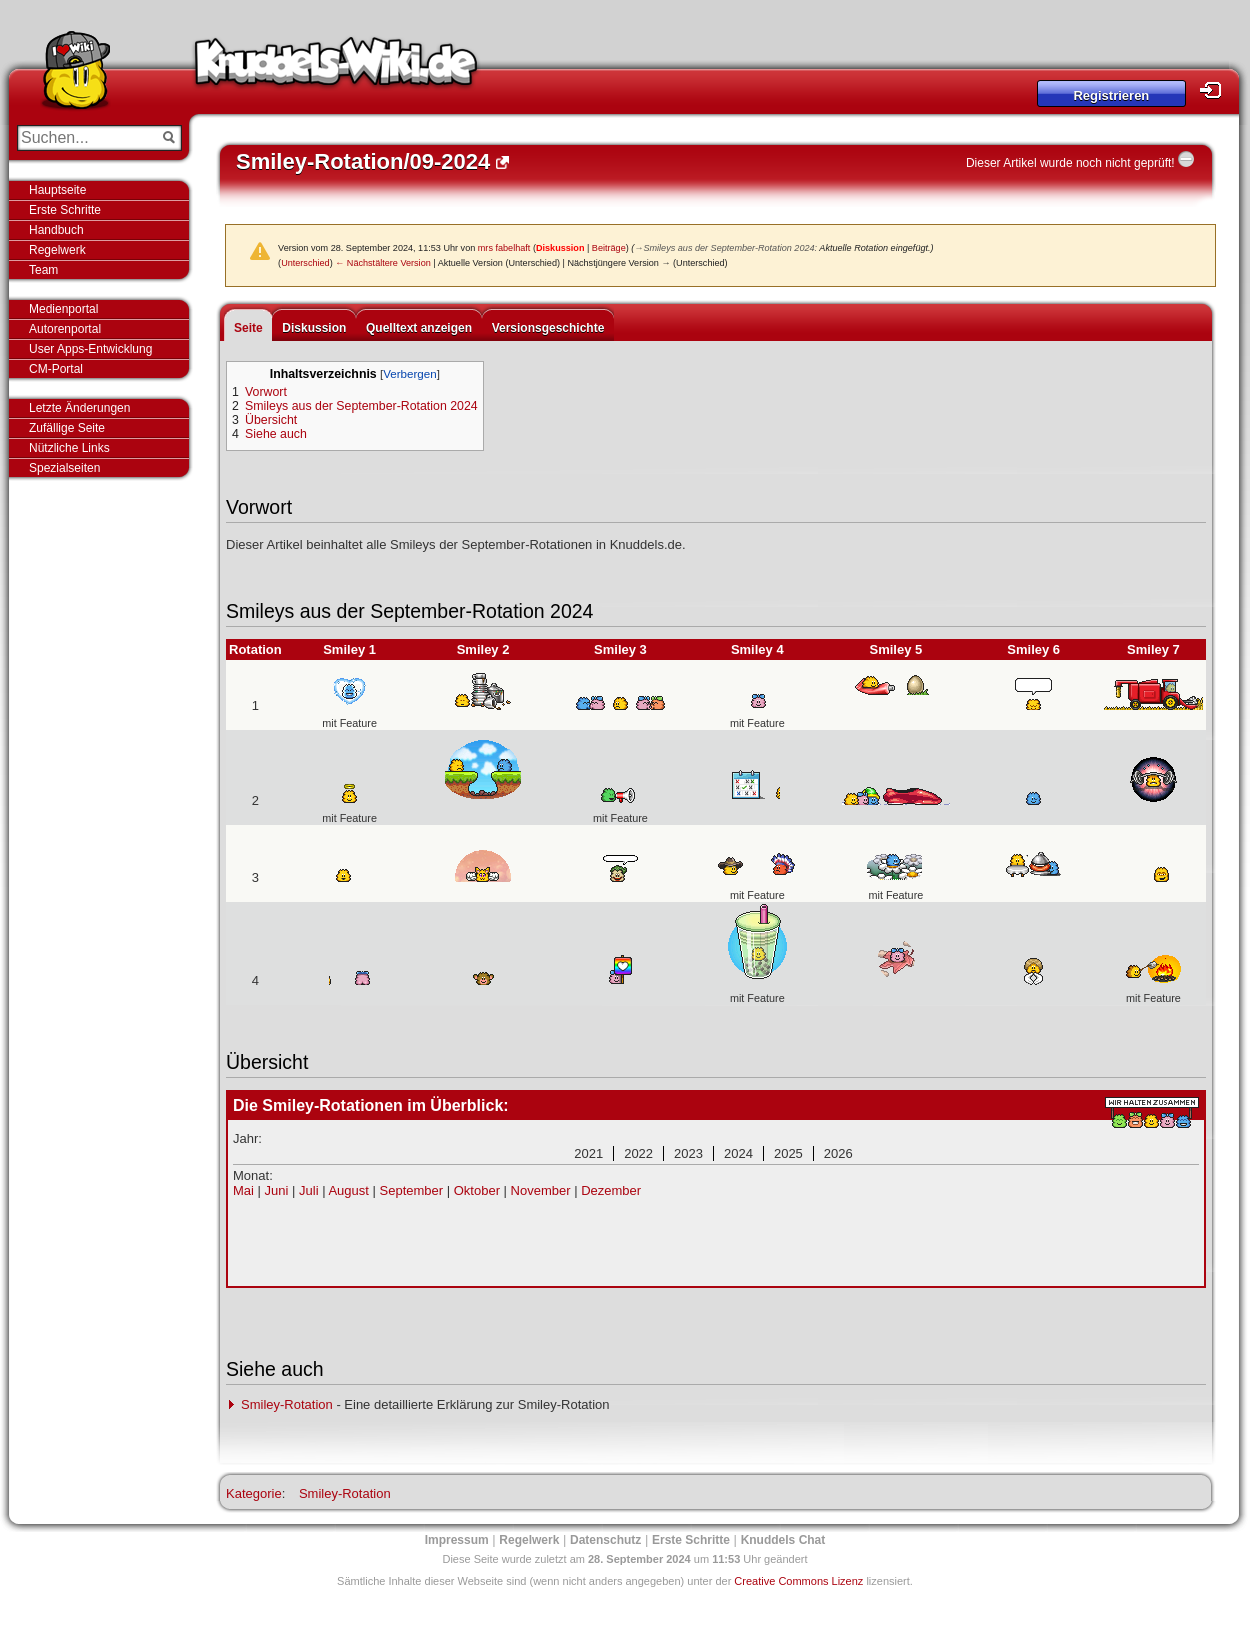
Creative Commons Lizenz (798, 1581)
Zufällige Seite (67, 428)
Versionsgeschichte (548, 328)
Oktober (477, 1190)
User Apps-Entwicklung (90, 349)
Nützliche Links (69, 448)
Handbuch (56, 230)
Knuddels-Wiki (336, 68)
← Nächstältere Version (383, 263)
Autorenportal (65, 329)
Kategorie (254, 1493)
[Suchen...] (85, 138)
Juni (277, 1190)
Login (1216, 90)
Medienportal (63, 309)
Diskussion (560, 248)
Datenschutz (605, 1540)
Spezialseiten (64, 468)
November (541, 1190)
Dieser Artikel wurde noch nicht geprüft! (1070, 163)
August (348, 1190)
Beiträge (609, 248)
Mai (243, 1190)
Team (43, 270)
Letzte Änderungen (79, 408)
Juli (309, 1190)
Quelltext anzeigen (419, 328)
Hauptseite (57, 190)
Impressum (457, 1540)
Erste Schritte (65, 210)
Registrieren (1111, 95)
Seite (248, 328)
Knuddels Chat (783, 1540)
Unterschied (305, 263)
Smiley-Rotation (287, 1404)
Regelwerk (57, 250)
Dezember (611, 1190)
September (412, 1190)
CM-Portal (56, 369)
